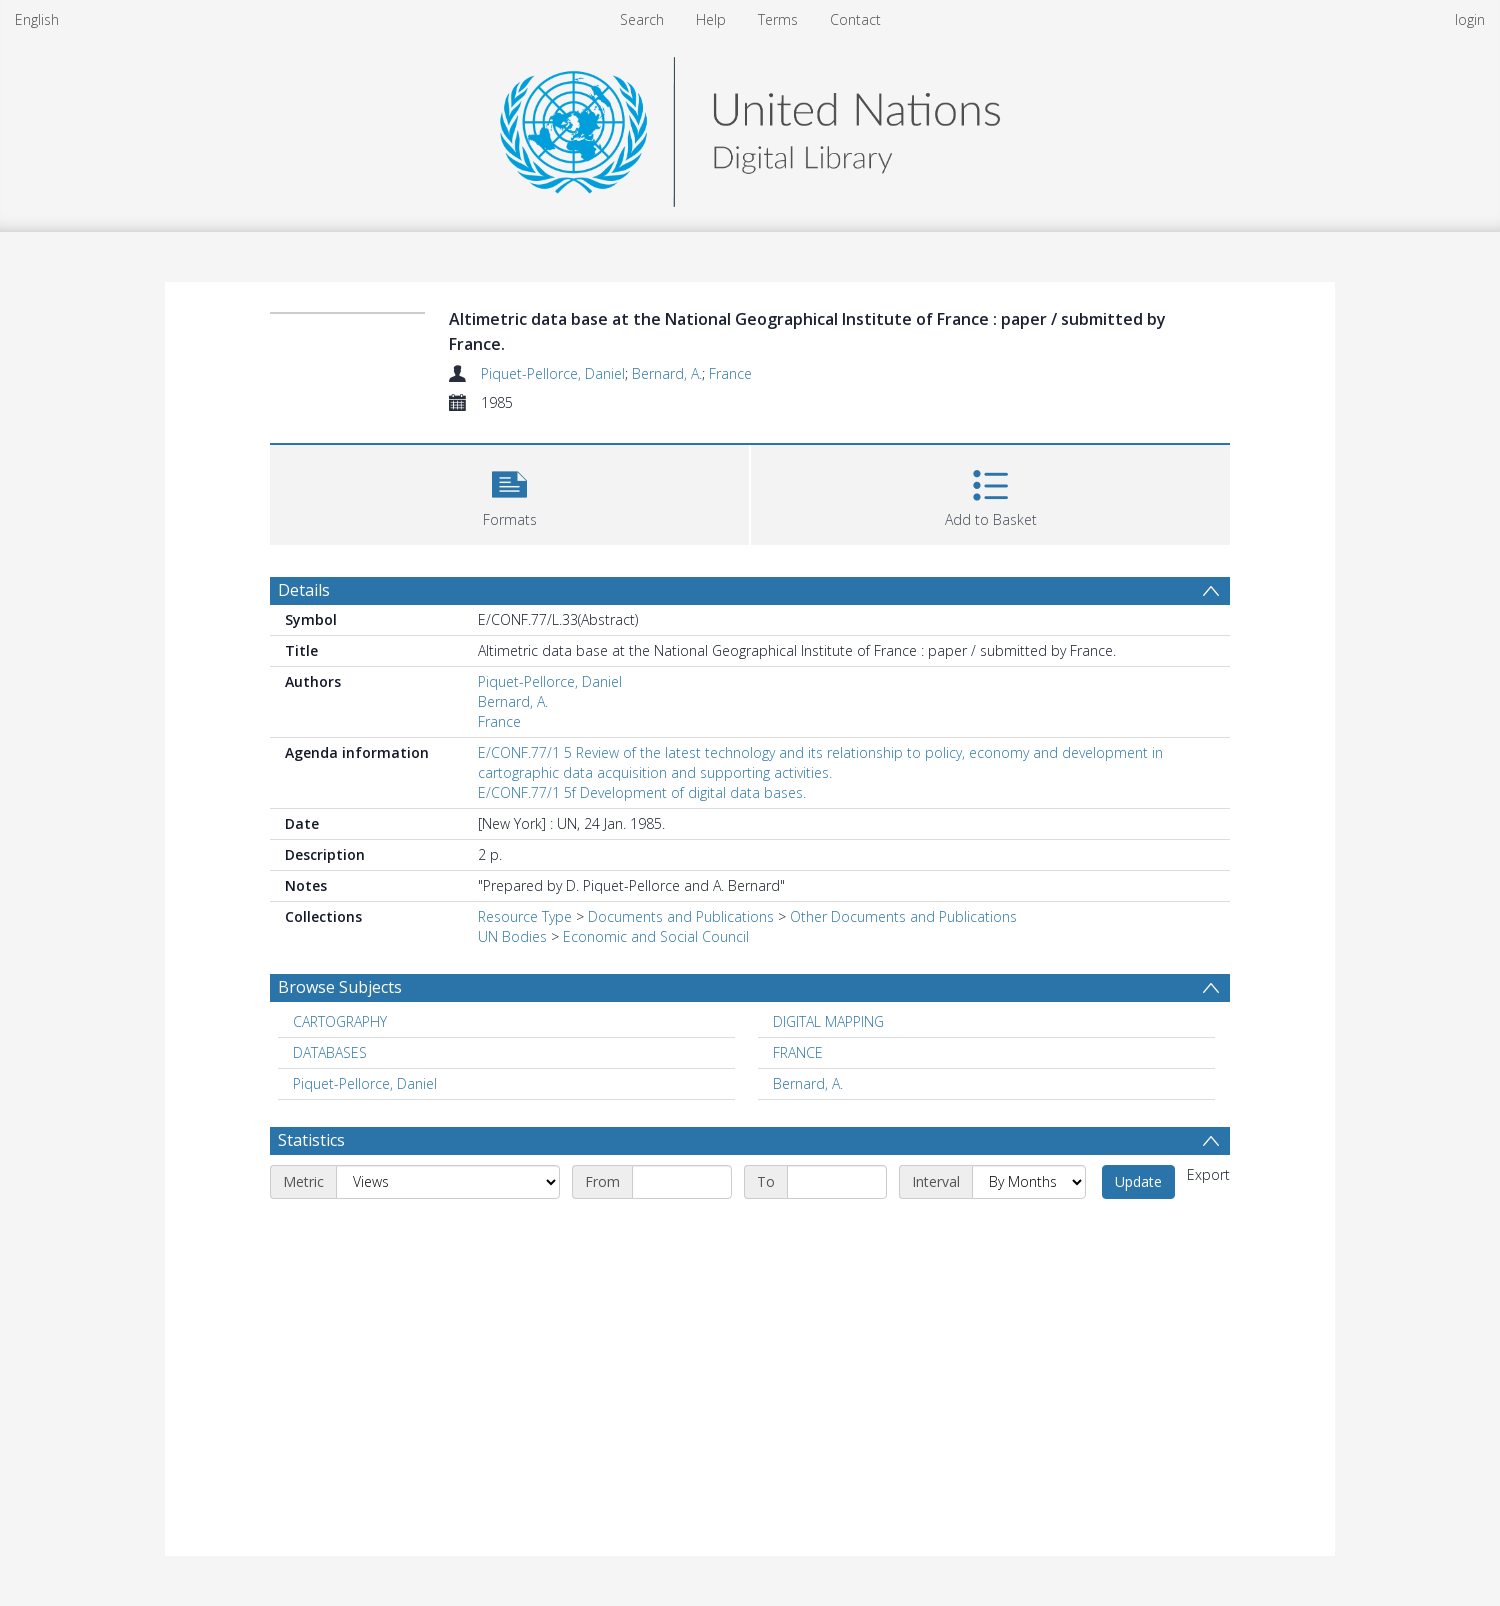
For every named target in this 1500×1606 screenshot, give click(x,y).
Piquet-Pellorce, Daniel (553, 373)
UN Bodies (512, 936)
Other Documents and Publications (903, 916)
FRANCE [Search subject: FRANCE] (798, 1052)
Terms (778, 19)
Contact (855, 19)
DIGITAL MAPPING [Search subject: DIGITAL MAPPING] (828, 1021)
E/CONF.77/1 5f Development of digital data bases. (642, 792)
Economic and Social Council (656, 936)
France (730, 373)
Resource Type (525, 916)
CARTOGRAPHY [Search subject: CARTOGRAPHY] (340, 1021)
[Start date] (682, 1182)
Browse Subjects (340, 987)
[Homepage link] (750, 126)
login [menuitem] (1470, 19)
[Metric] (448, 1182)
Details (304, 590)
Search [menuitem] (642, 19)
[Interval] (1029, 1182)
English (37, 19)
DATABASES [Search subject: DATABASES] (330, 1052)
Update (1138, 1181)
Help (711, 19)
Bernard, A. (667, 373)
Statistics (311, 1140)
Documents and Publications (681, 916)
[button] (509, 492)
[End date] (837, 1182)
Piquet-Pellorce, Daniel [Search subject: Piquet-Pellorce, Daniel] (365, 1083)
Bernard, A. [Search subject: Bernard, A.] (808, 1083)
